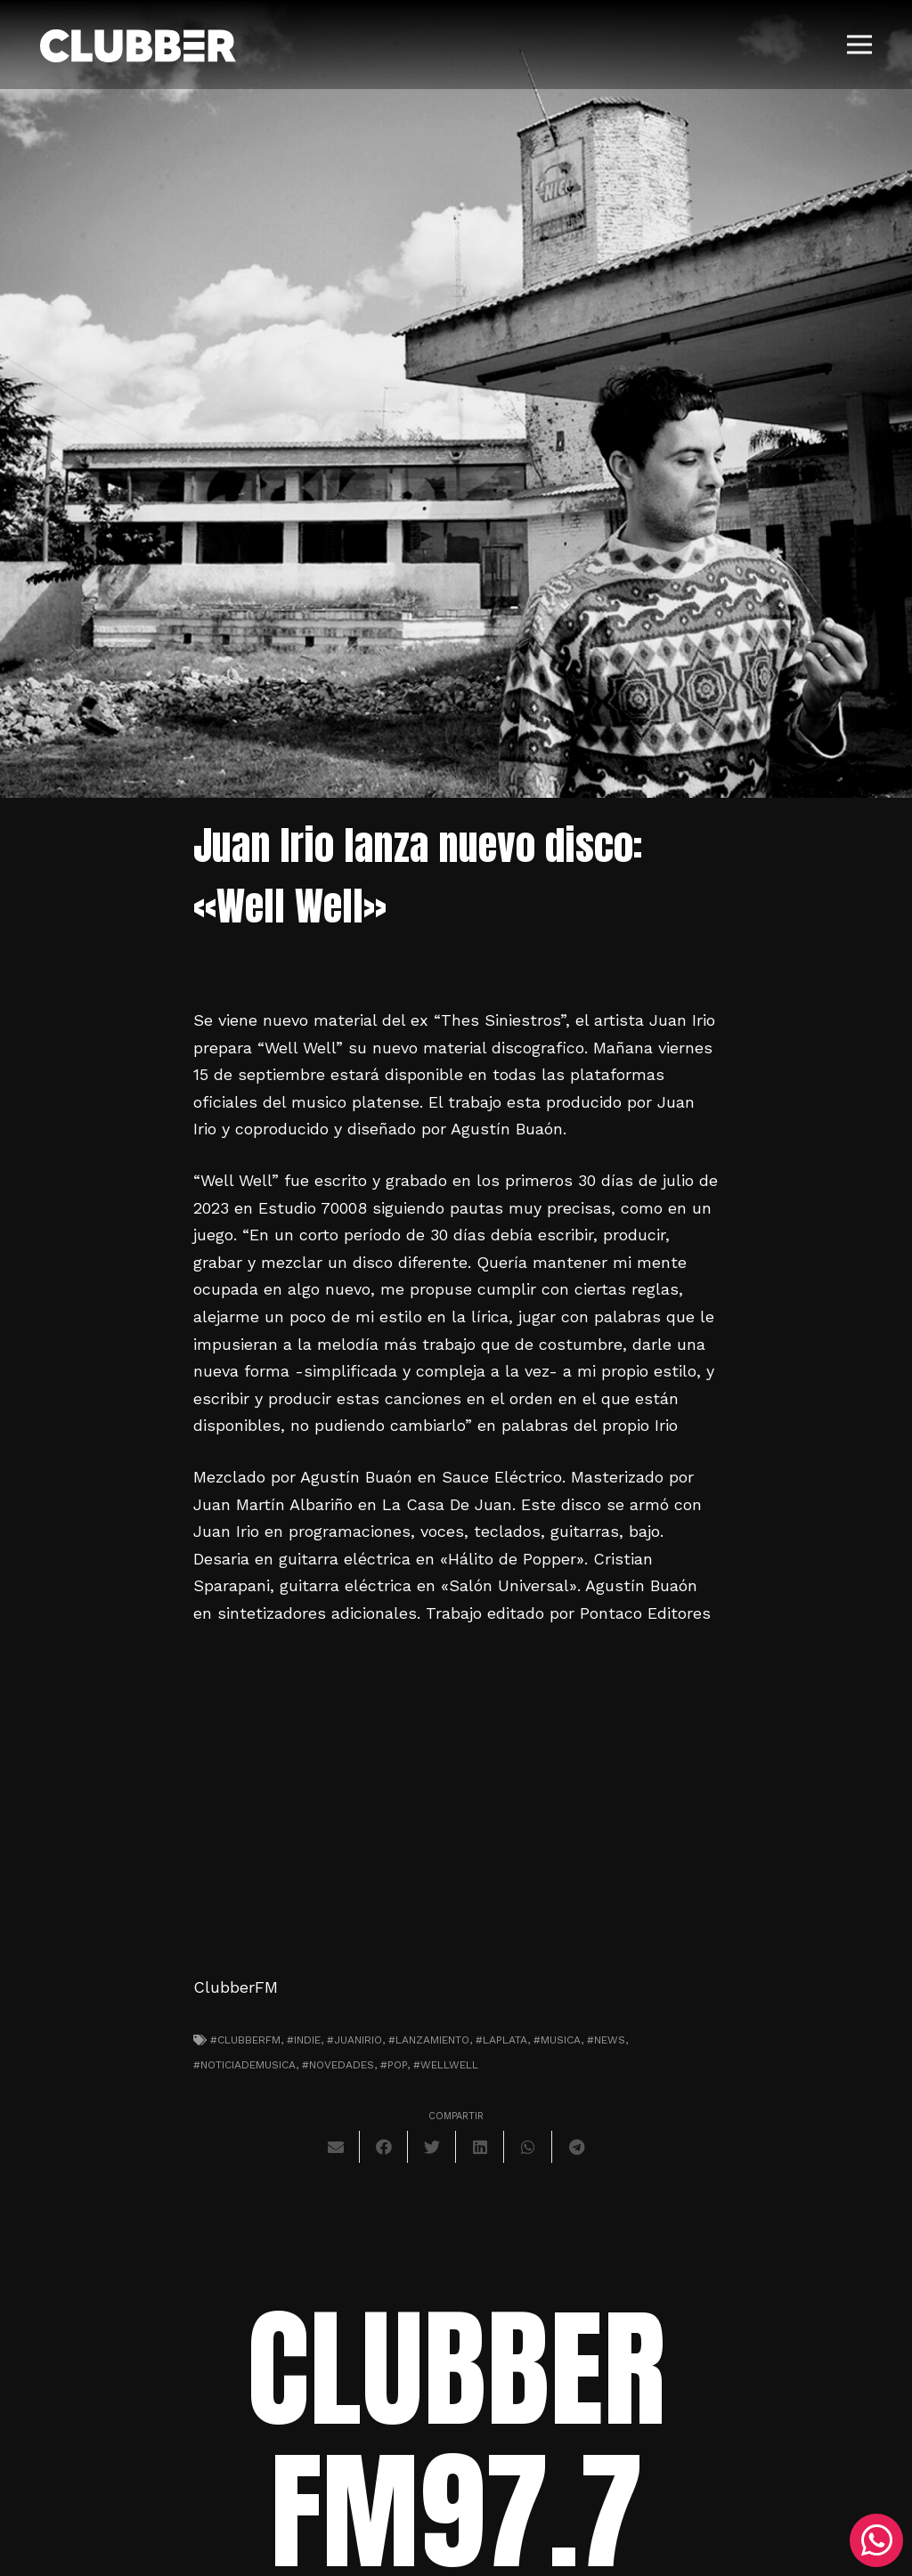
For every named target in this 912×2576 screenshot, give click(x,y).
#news (606, 2040)
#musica (557, 2040)
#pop (393, 2065)
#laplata (501, 2040)
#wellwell (445, 2065)
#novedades (338, 2065)
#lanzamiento (428, 2040)
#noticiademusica (244, 2065)
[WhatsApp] (876, 2540)
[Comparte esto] (384, 2147)
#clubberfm (245, 2040)
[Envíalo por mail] (336, 2147)
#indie (304, 2040)
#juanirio (354, 2040)
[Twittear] (432, 2147)
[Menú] (860, 44)
